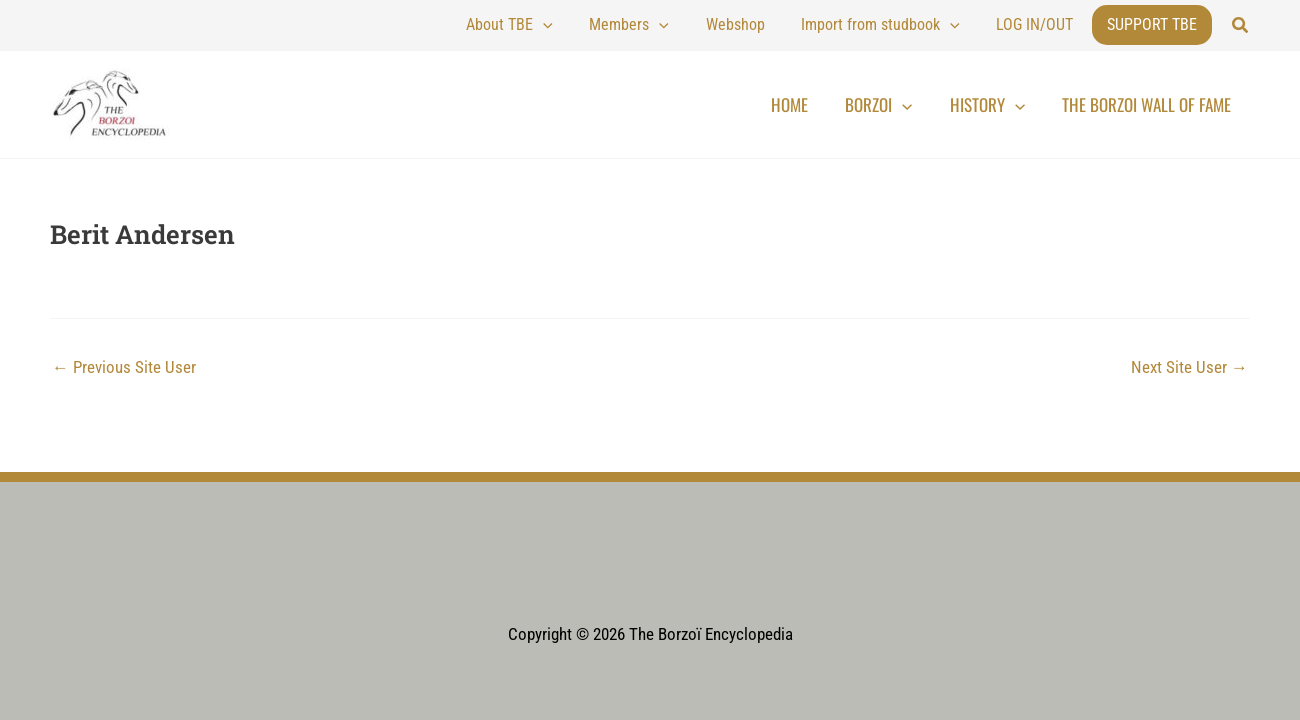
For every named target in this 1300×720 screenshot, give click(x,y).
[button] (1241, 25)
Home (836, 104)
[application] (618, 25)
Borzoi (912, 105)
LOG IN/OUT (1043, 24)
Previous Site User (124, 367)
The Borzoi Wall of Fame (1153, 104)
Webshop (776, 24)
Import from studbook (905, 25)
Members (688, 25)
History (1007, 105)
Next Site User (1189, 367)
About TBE (584, 25)
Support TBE (1152, 24)
